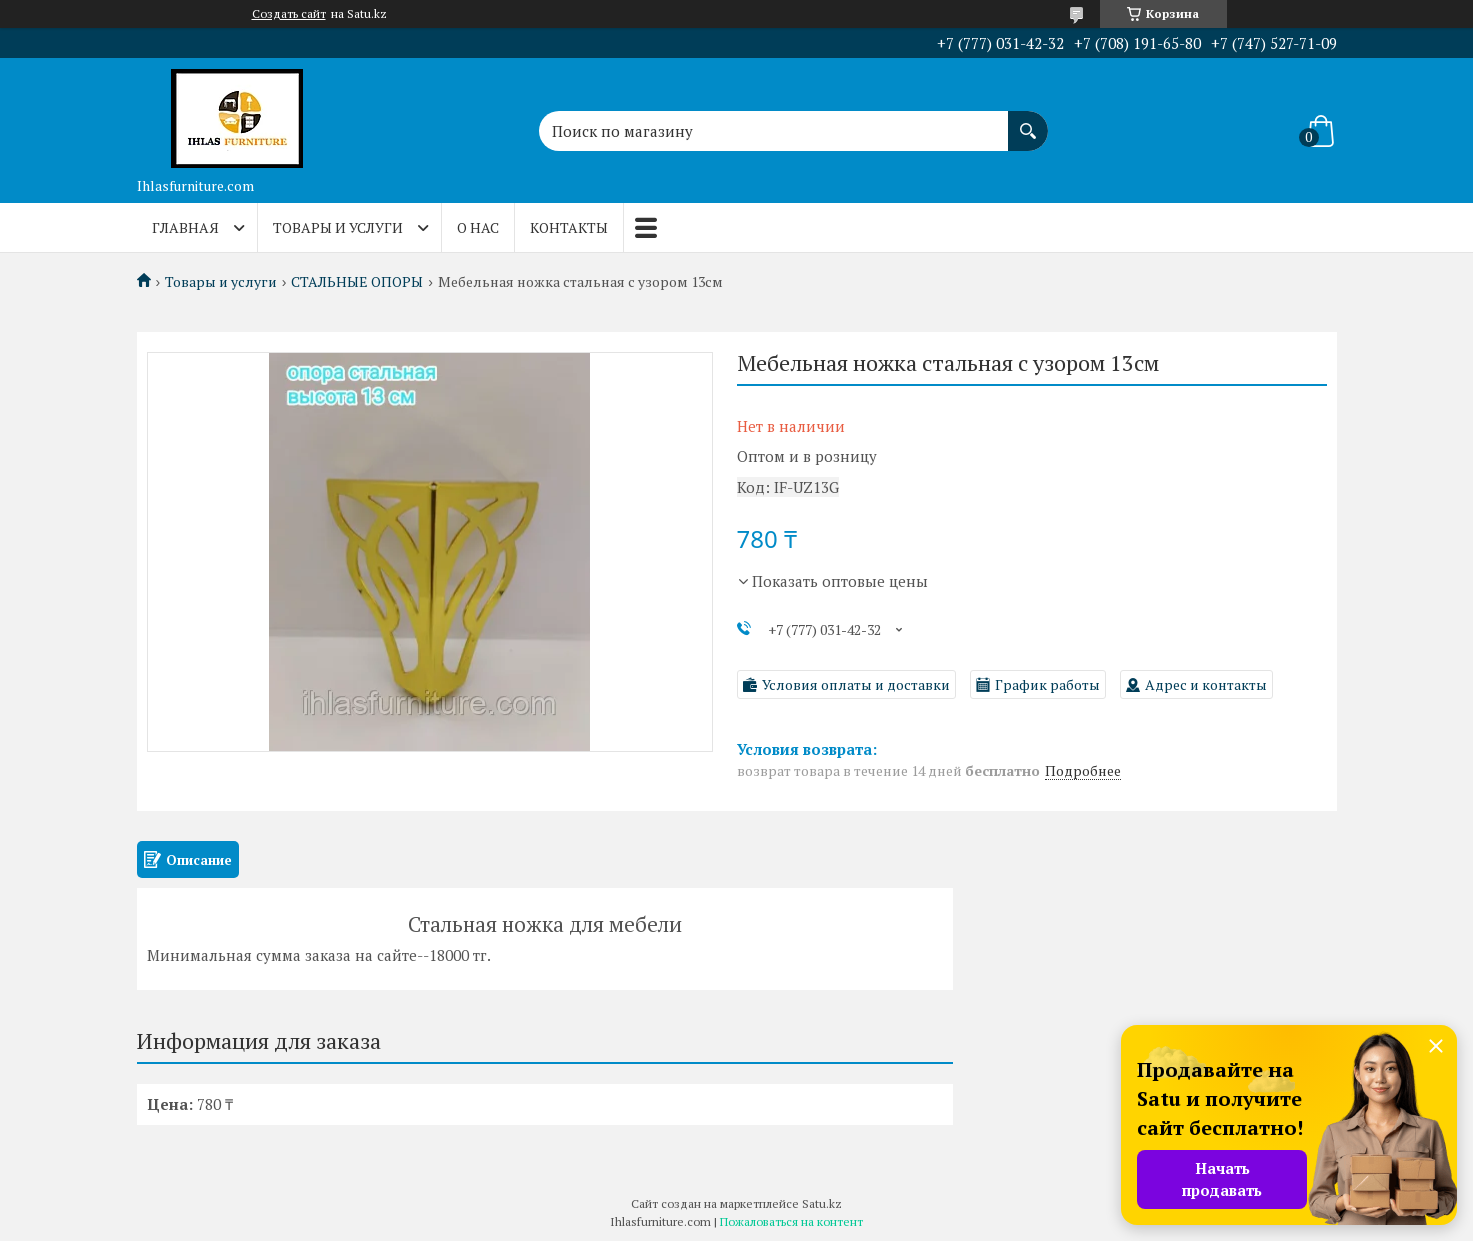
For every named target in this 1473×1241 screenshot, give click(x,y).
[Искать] (1028, 121)
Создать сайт (289, 14)
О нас (478, 227)
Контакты (569, 227)
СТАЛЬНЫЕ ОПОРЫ (357, 282)
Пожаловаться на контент (791, 1221)
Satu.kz (822, 1203)
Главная (185, 227)
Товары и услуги (338, 227)
